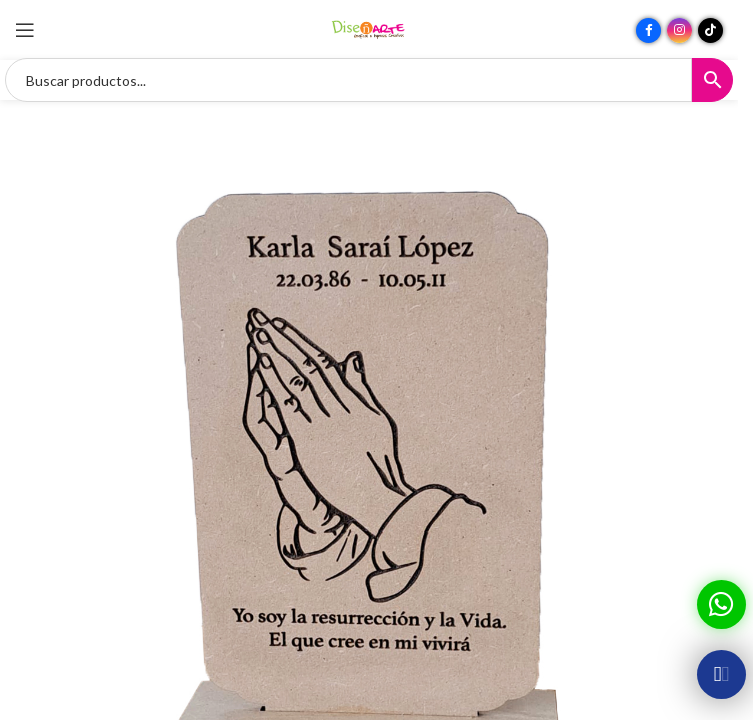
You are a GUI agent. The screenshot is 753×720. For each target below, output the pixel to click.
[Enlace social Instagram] (679, 30)
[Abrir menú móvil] (25, 30)
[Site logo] (369, 28)
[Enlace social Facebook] (648, 30)
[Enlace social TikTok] (710, 30)
